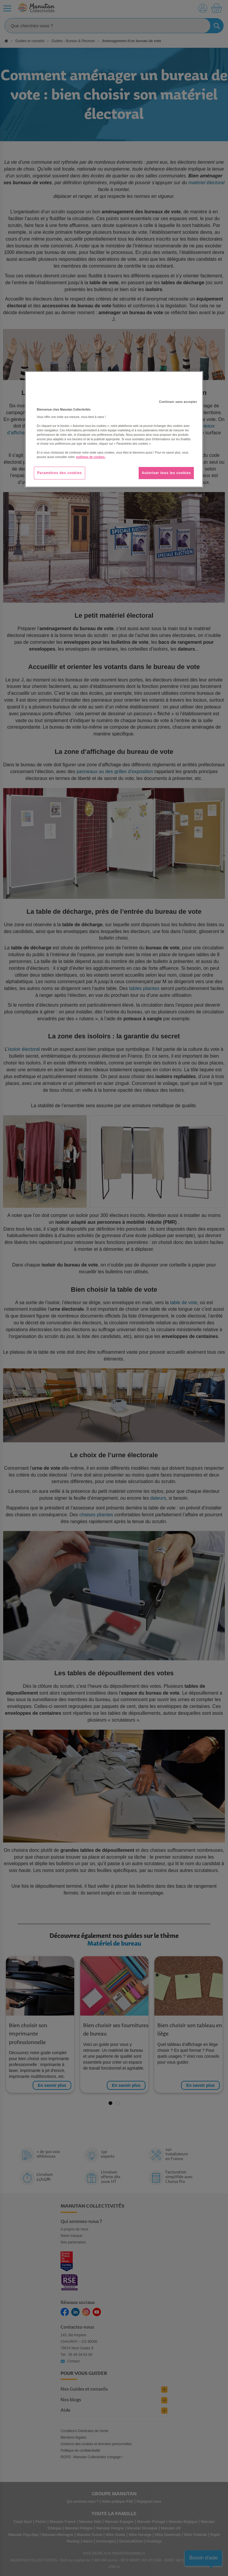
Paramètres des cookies (59, 473)
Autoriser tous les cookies (166, 473)
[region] (114, 429)
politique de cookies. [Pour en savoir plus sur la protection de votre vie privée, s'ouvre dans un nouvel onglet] (90, 457)
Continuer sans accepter (178, 402)
